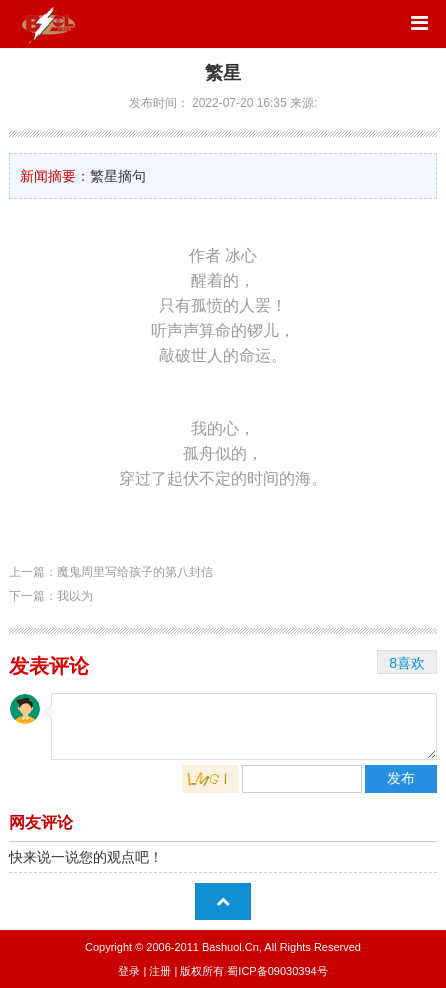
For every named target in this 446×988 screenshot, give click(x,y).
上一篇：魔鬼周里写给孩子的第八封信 (111, 572)
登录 (129, 971)
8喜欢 (407, 663)
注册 (160, 971)
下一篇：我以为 (51, 596)
